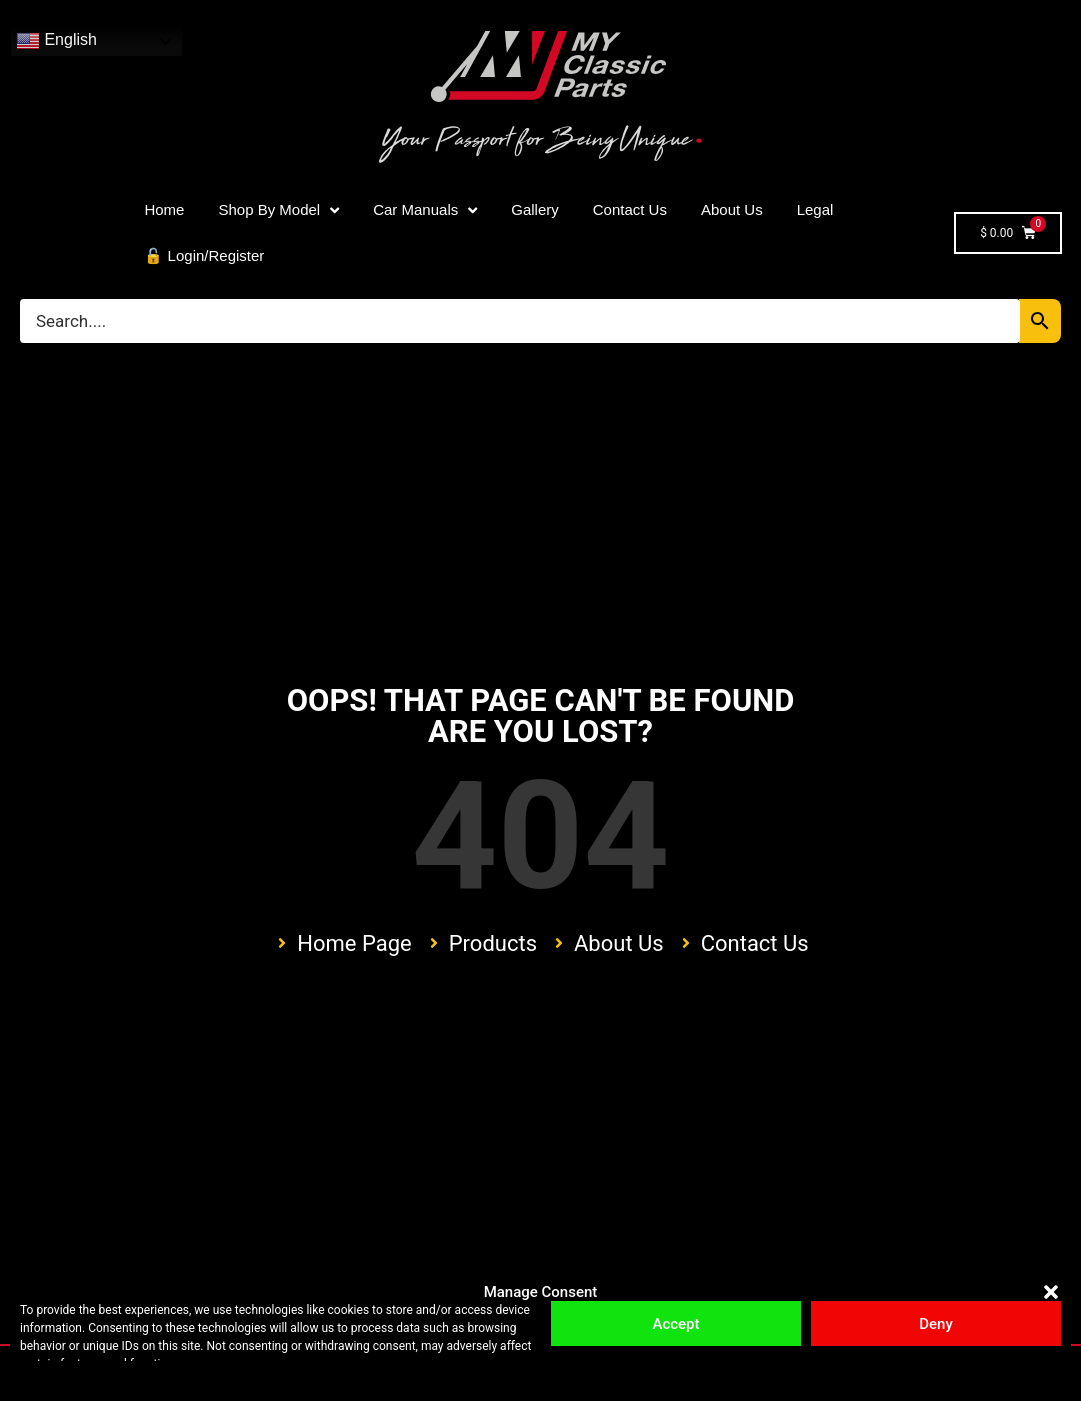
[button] (1051, 1292)
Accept (675, 1324)
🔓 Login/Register (204, 255)
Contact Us (630, 209)
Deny (936, 1324)
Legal (815, 209)
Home (164, 209)
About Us (732, 209)
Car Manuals (425, 210)
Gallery (535, 209)
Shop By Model (278, 210)
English (56, 41)
